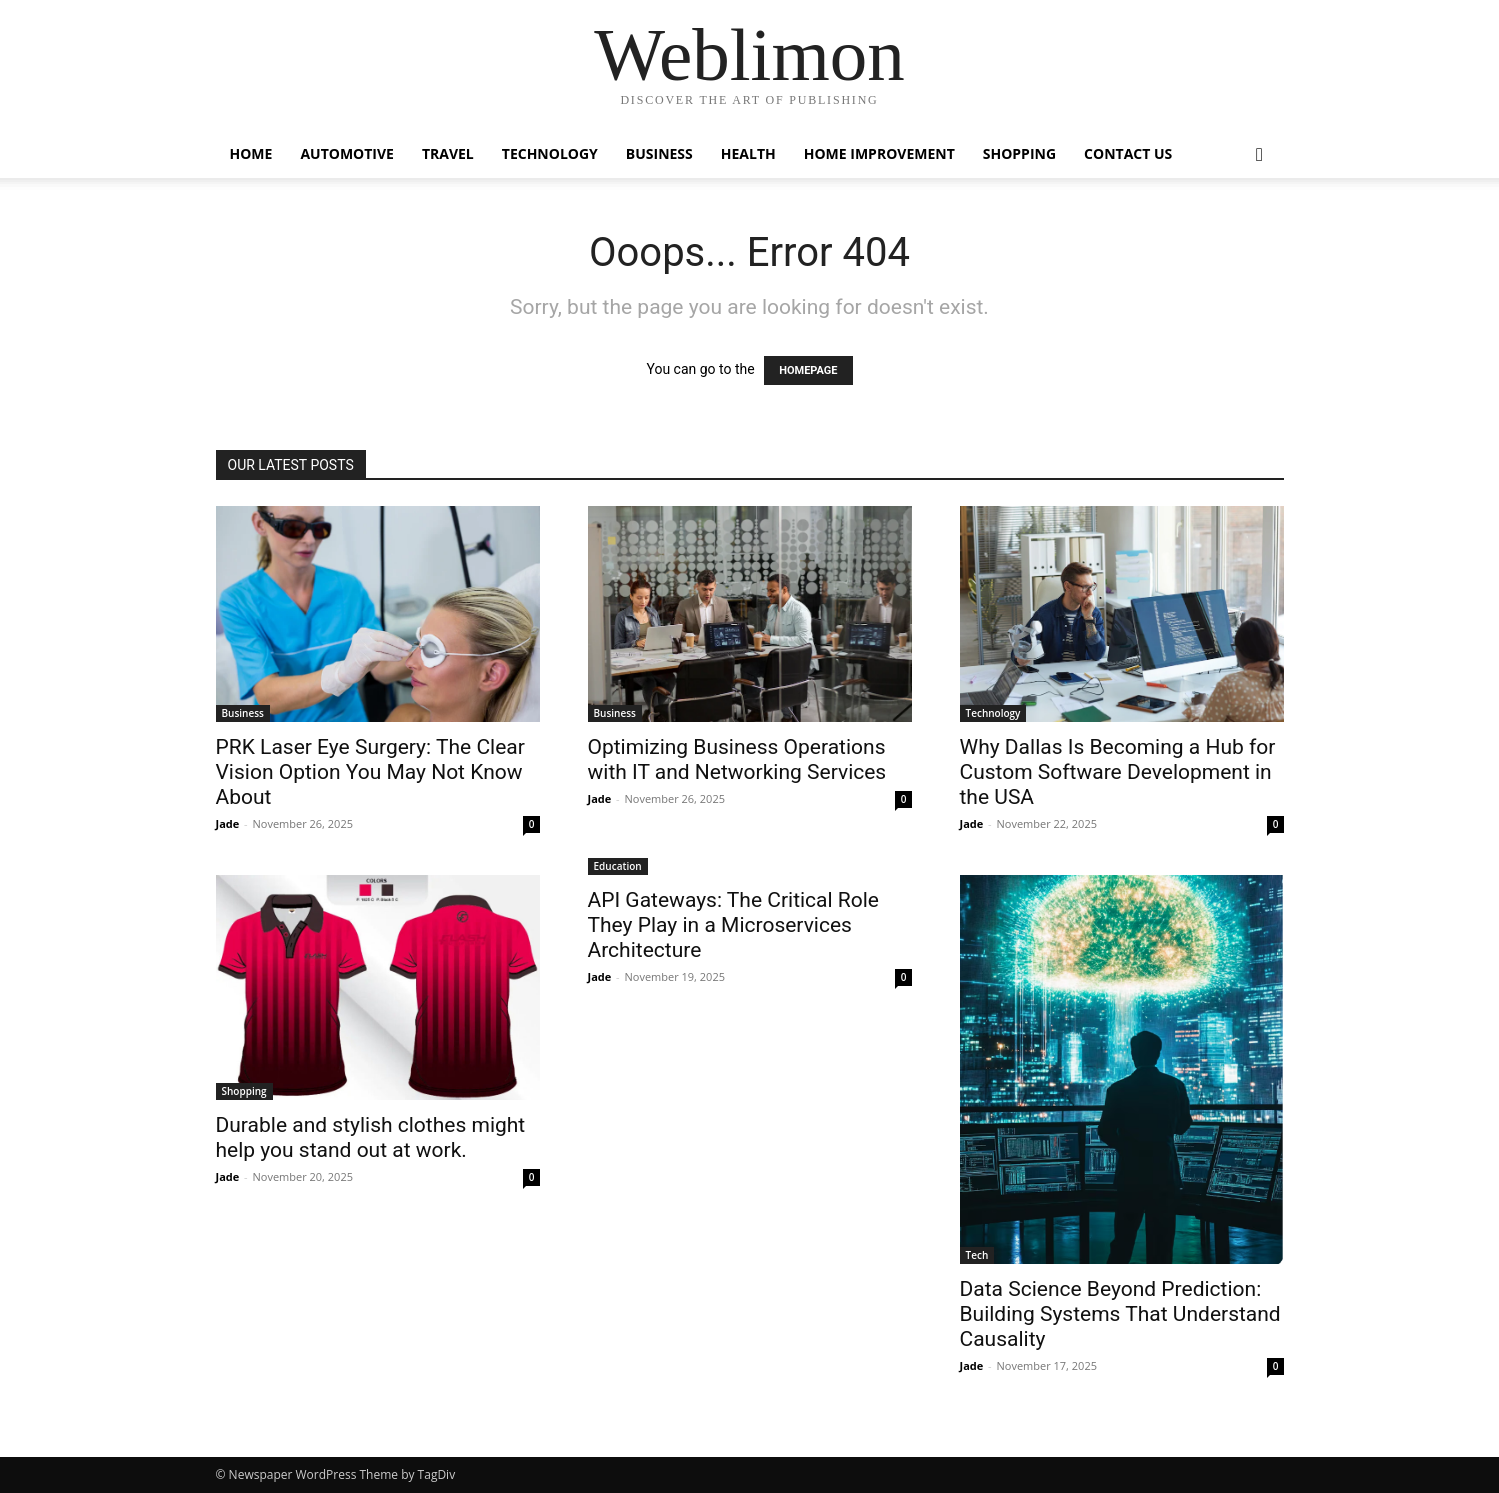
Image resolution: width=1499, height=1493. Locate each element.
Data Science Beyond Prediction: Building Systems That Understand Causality (1120, 1314)
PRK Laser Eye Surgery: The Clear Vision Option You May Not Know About (370, 772)
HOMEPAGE (808, 370)
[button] (1260, 155)
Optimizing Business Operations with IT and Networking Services (737, 759)
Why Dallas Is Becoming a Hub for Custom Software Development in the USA (1118, 772)
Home (251, 153)
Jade (228, 823)
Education (618, 866)
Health (748, 153)
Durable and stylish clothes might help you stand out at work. (371, 1137)
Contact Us (1128, 153)
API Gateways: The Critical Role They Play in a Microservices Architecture (734, 925)
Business (659, 153)
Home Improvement (879, 153)
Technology (550, 153)
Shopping (1019, 153)
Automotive (347, 153)
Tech (977, 1255)
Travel (448, 153)
